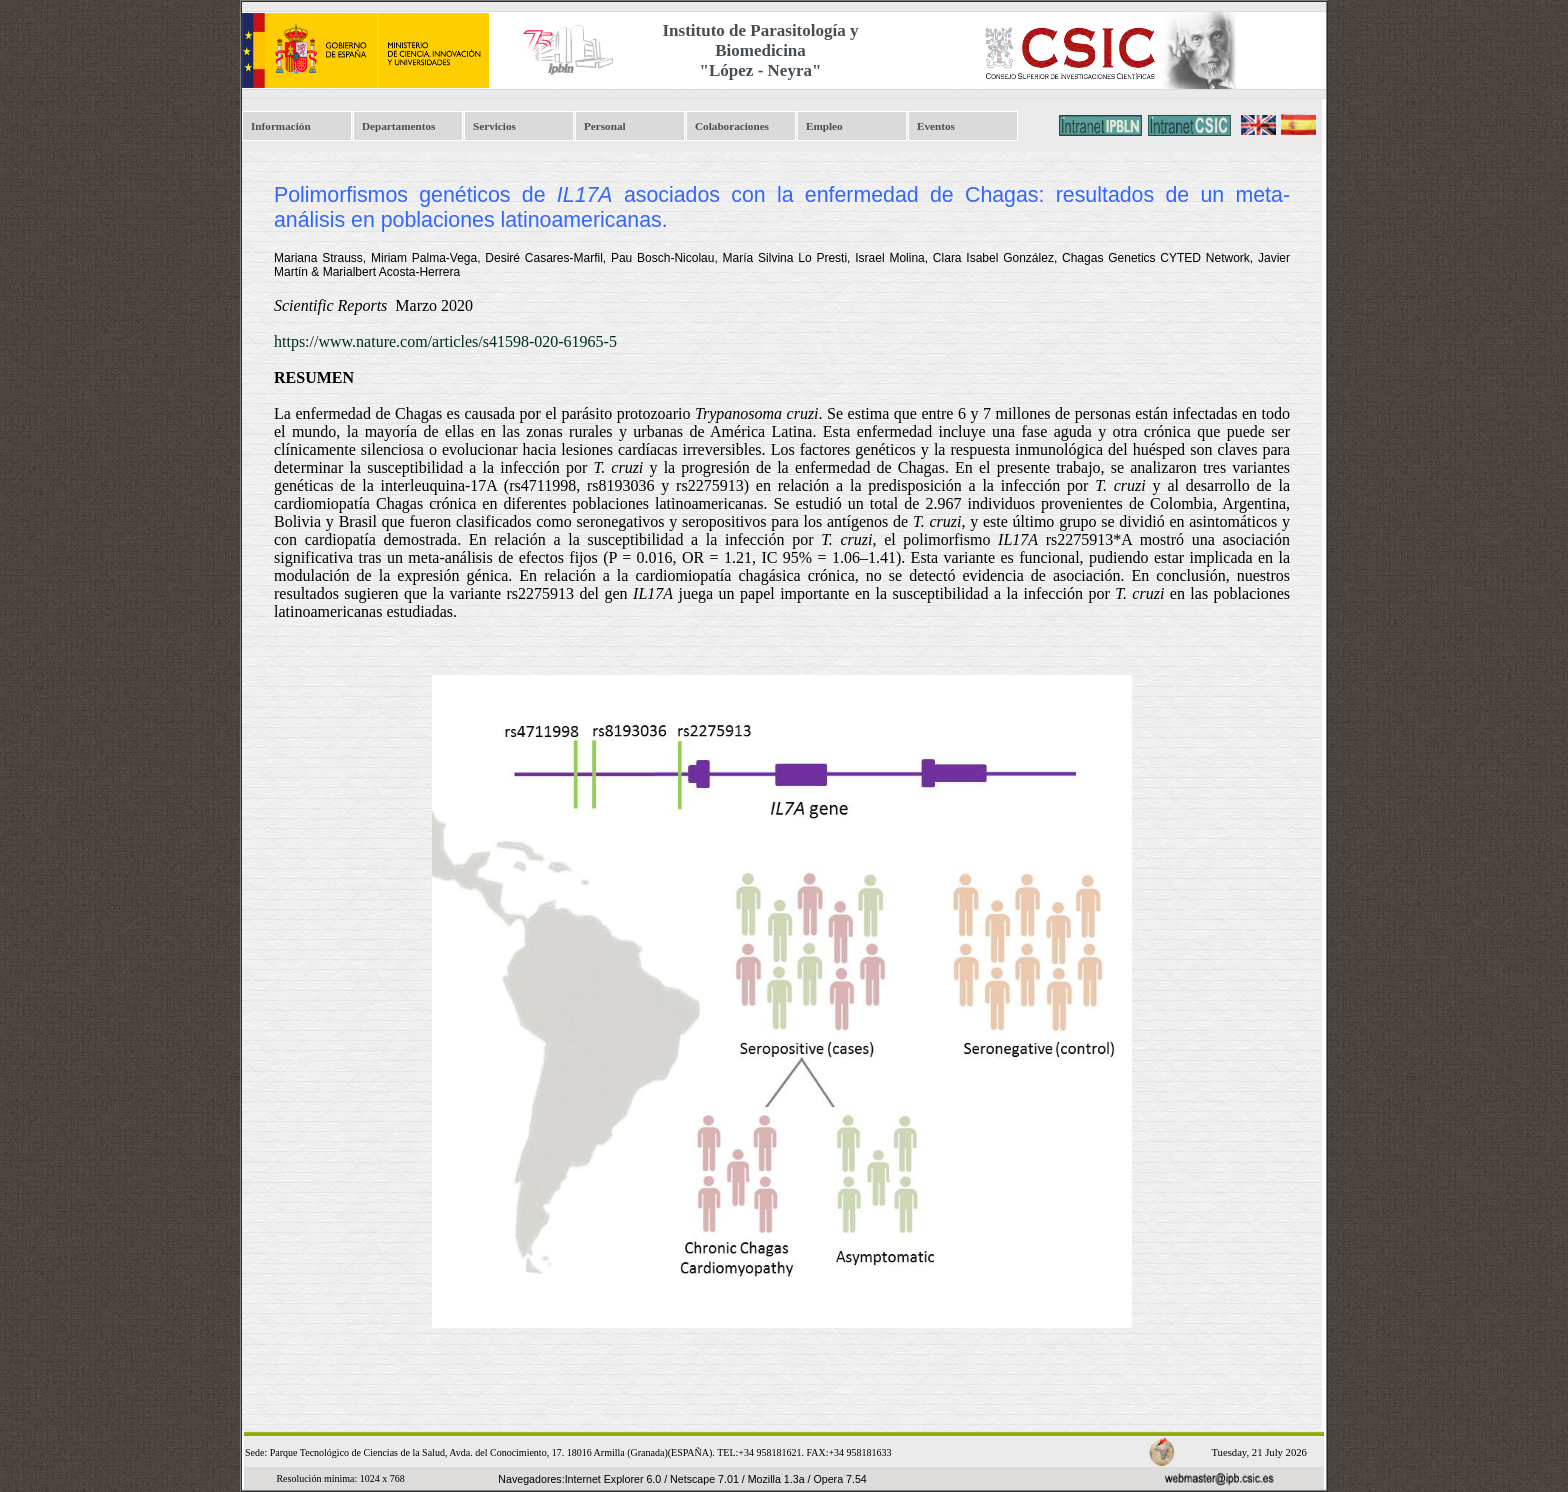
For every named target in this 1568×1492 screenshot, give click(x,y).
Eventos (936, 126)
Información (281, 126)
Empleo (824, 126)
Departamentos (398, 126)
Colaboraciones (732, 126)
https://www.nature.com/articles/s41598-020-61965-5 (445, 341)
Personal (605, 126)
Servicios (494, 126)
